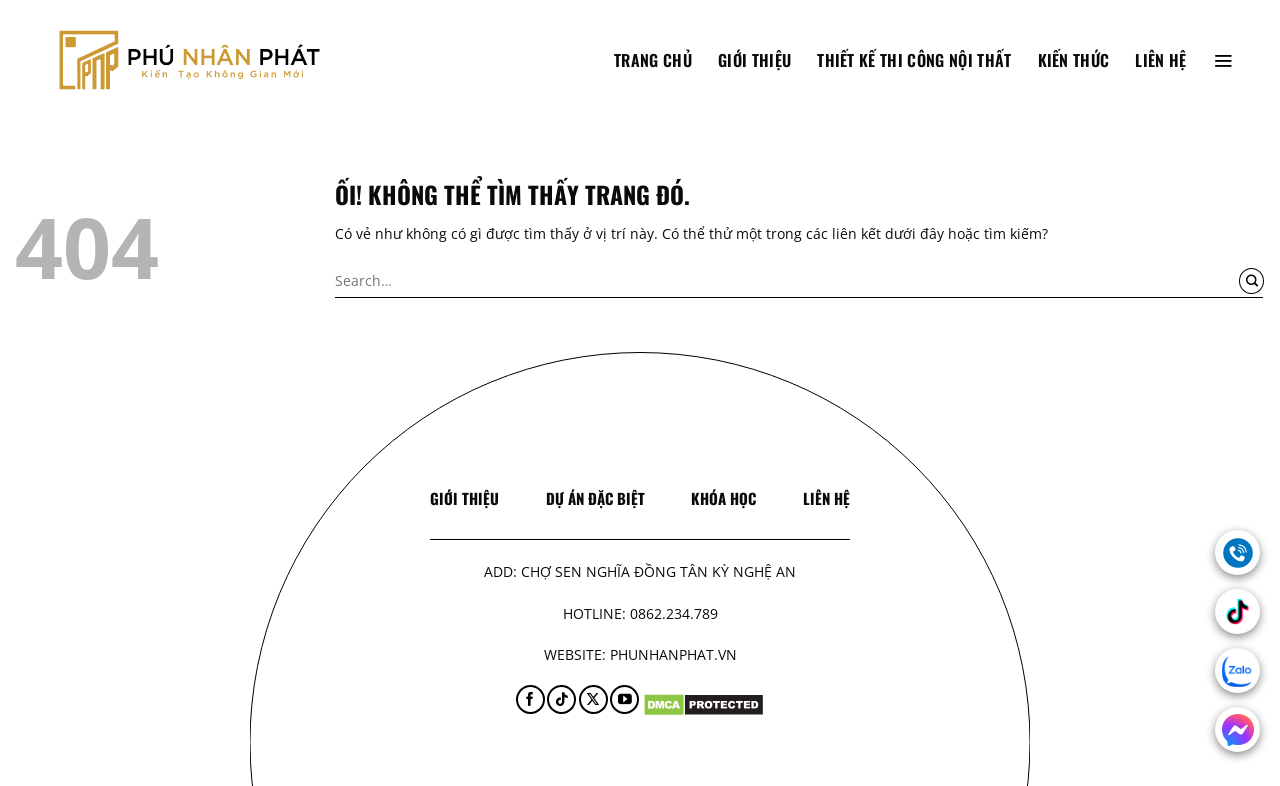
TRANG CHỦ (653, 60)
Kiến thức (1074, 60)
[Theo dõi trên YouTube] (624, 699)
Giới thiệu (754, 60)
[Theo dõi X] (593, 699)
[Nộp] (1251, 281)
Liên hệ (1160, 60)
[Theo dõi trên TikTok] (561, 699)
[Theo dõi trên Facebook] (530, 699)
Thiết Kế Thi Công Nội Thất (914, 60)
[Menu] (1223, 60)
